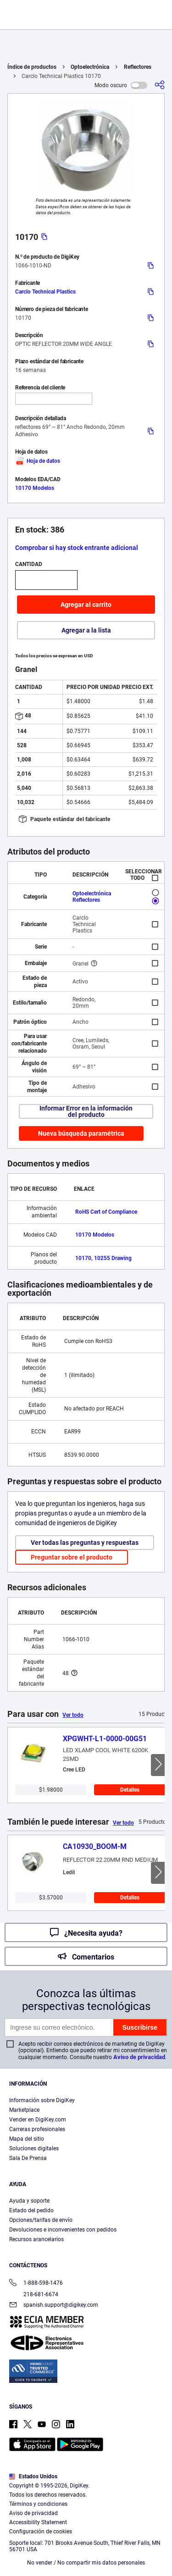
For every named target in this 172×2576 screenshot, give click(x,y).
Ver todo (72, 1715)
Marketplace (24, 2110)
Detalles (129, 1790)
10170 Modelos (34, 488)
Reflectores (137, 67)
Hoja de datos (37, 461)
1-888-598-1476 (36, 2283)
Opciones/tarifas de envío (40, 2220)
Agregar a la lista (86, 630)
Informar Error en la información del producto (86, 1111)
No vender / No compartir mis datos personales (86, 2562)
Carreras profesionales (37, 2129)
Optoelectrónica (90, 67)
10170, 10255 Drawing (103, 1258)
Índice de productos (31, 67)
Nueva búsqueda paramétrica (81, 1133)
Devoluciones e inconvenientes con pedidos (63, 2229)
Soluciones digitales (34, 2148)
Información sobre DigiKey (42, 2100)
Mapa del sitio (26, 2139)
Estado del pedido (31, 2210)
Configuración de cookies (40, 2531)
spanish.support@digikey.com (53, 2305)
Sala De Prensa (28, 2158)
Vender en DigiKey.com (37, 2119)
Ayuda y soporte (29, 2201)
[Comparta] (160, 85)
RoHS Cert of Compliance (106, 1212)
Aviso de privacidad (139, 2057)
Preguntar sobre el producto (71, 1557)
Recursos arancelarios (36, 2239)
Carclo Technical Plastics (45, 292)
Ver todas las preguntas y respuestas (85, 1542)
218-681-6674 (33, 2294)
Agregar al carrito (86, 604)
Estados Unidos (33, 2476)
